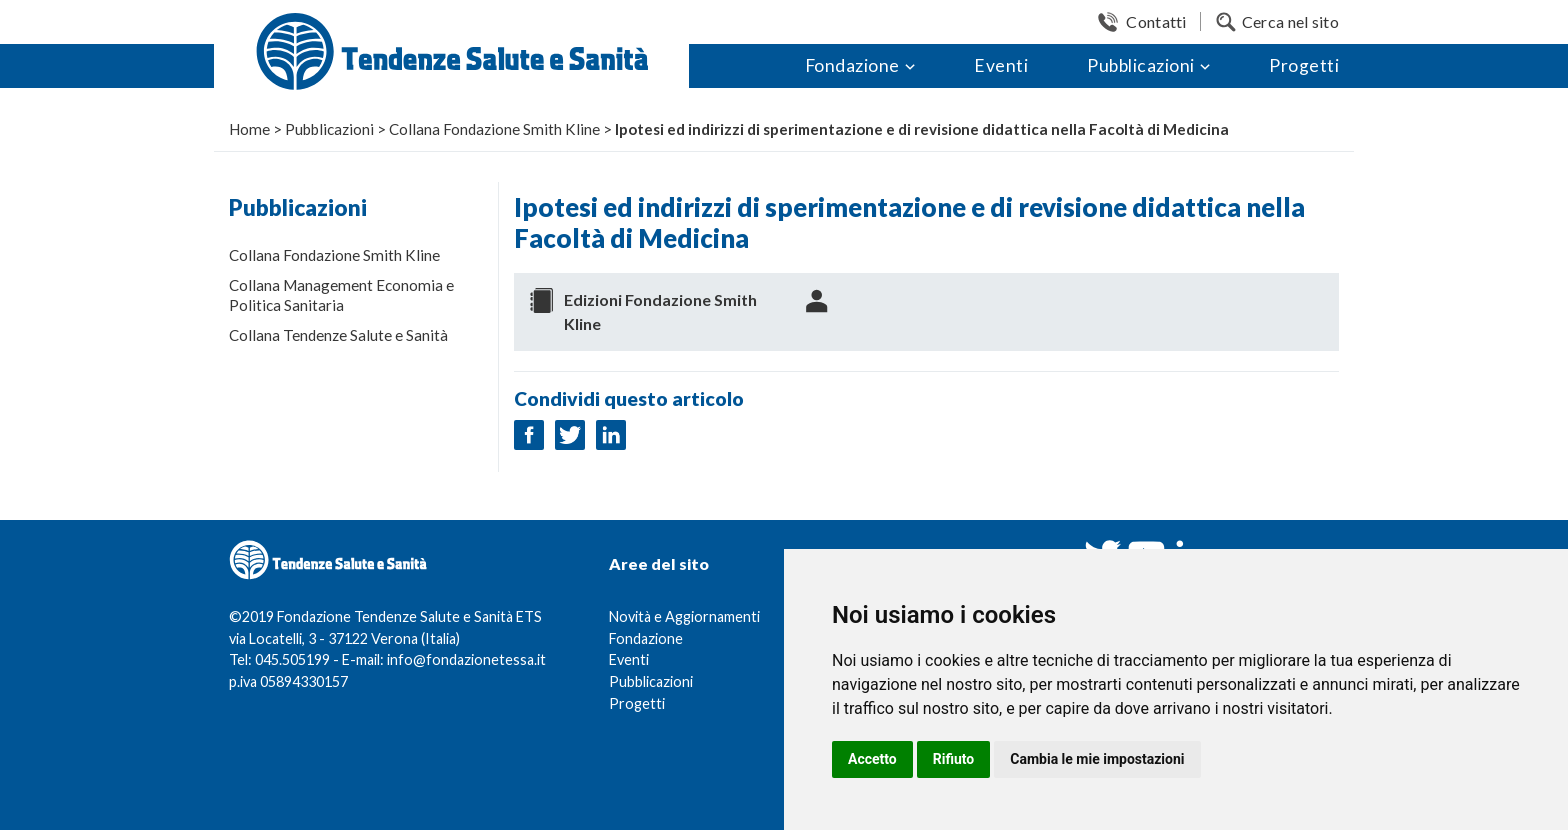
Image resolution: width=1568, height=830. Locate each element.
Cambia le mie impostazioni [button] (1097, 759)
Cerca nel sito (1290, 21)
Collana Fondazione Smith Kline (334, 255)
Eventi (1001, 65)
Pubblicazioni (1141, 65)
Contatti (1156, 21)
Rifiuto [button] (954, 759)
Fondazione (852, 65)
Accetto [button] (872, 759)
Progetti (1304, 65)
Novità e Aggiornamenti (684, 616)
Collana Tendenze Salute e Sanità (338, 335)
